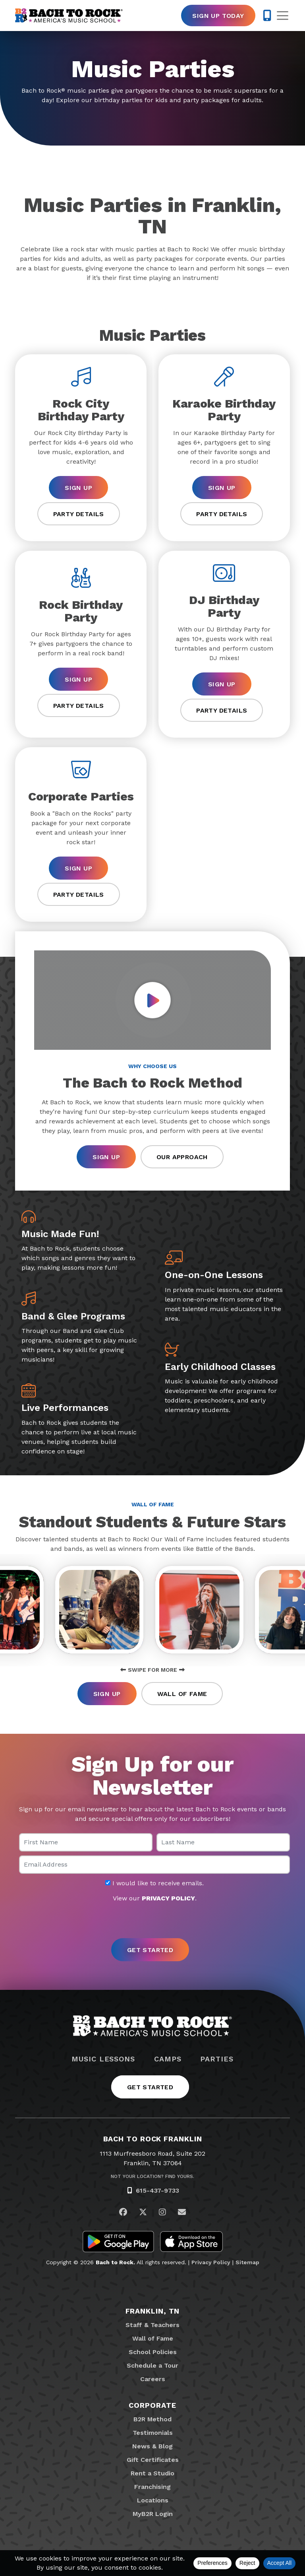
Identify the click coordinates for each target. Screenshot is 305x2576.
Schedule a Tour (152, 2367)
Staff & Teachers (152, 2327)
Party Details (78, 514)
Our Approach (182, 1157)
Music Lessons (103, 2061)
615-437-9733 (157, 2193)
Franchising (152, 2488)
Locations (152, 2502)
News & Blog (152, 2448)
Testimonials (153, 2434)
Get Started (150, 2089)
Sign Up (78, 487)
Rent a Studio (152, 2475)
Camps (167, 2061)
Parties (216, 2061)
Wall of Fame (182, 1696)
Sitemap (247, 2264)
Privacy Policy (210, 2264)
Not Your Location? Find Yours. (152, 2178)
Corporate (152, 2407)
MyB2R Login (153, 2516)
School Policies (153, 2354)
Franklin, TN (152, 2313)
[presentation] (152, 1923)
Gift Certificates (153, 2461)
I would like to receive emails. (154, 1885)
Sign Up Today (218, 15)
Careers (152, 2381)
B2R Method (152, 2421)
